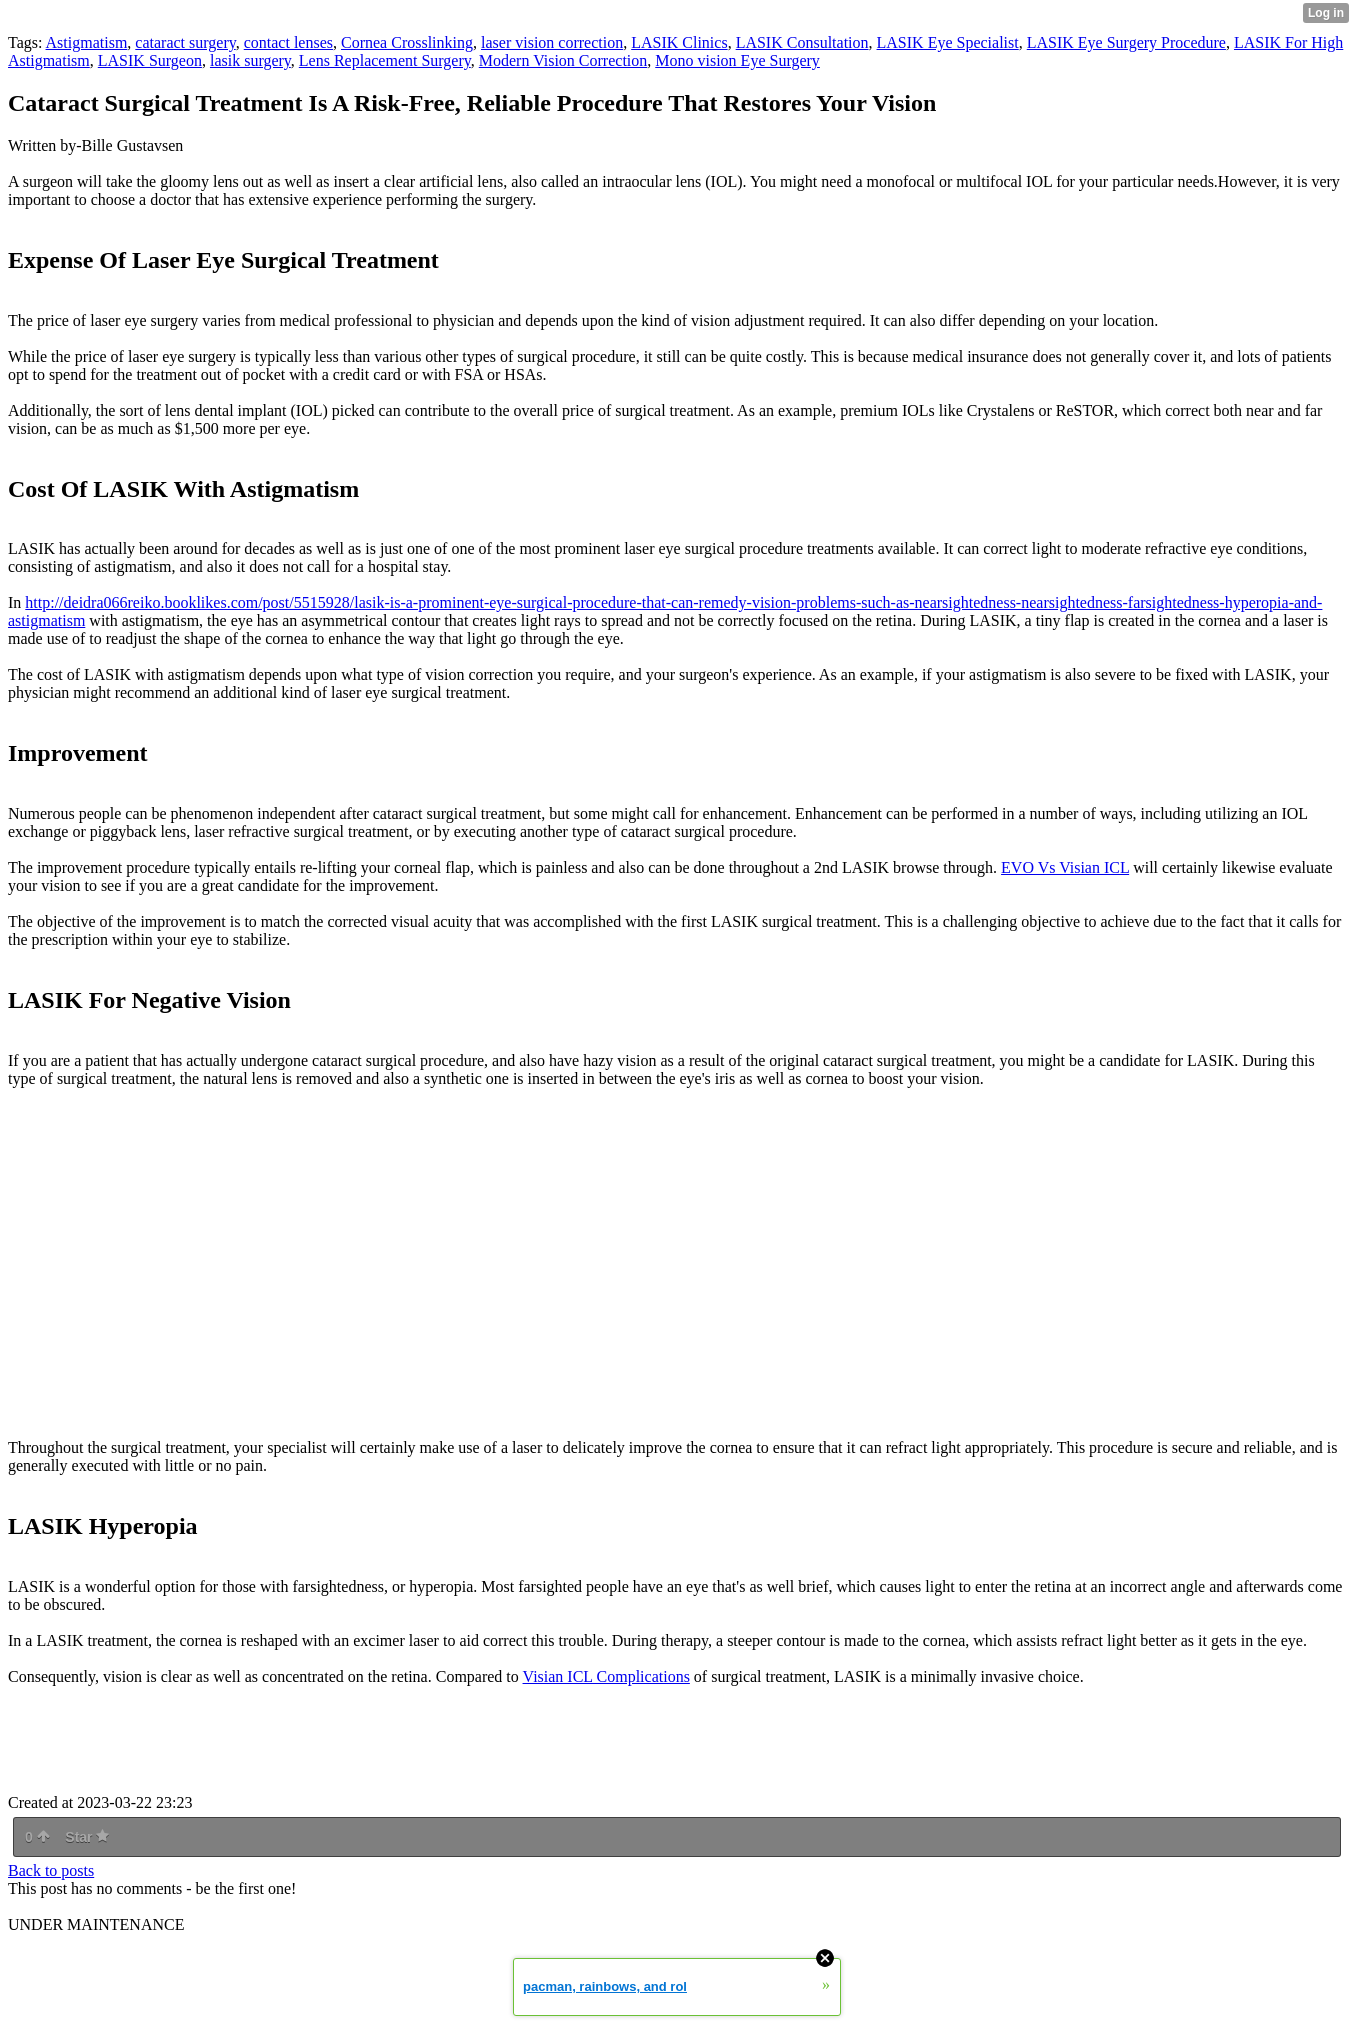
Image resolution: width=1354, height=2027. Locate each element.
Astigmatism (87, 42)
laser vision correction (552, 42)
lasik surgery (250, 60)
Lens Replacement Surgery (385, 60)
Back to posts (51, 1870)
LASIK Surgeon (150, 60)
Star (87, 1837)
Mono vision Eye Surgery (737, 60)
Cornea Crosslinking (407, 42)
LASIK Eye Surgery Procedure (1126, 42)
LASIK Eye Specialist (948, 42)
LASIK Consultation (802, 42)
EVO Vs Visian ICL (1065, 867)
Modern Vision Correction (563, 60)
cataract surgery (185, 42)
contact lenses (288, 42)
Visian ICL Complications (606, 1676)
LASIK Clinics (679, 42)
